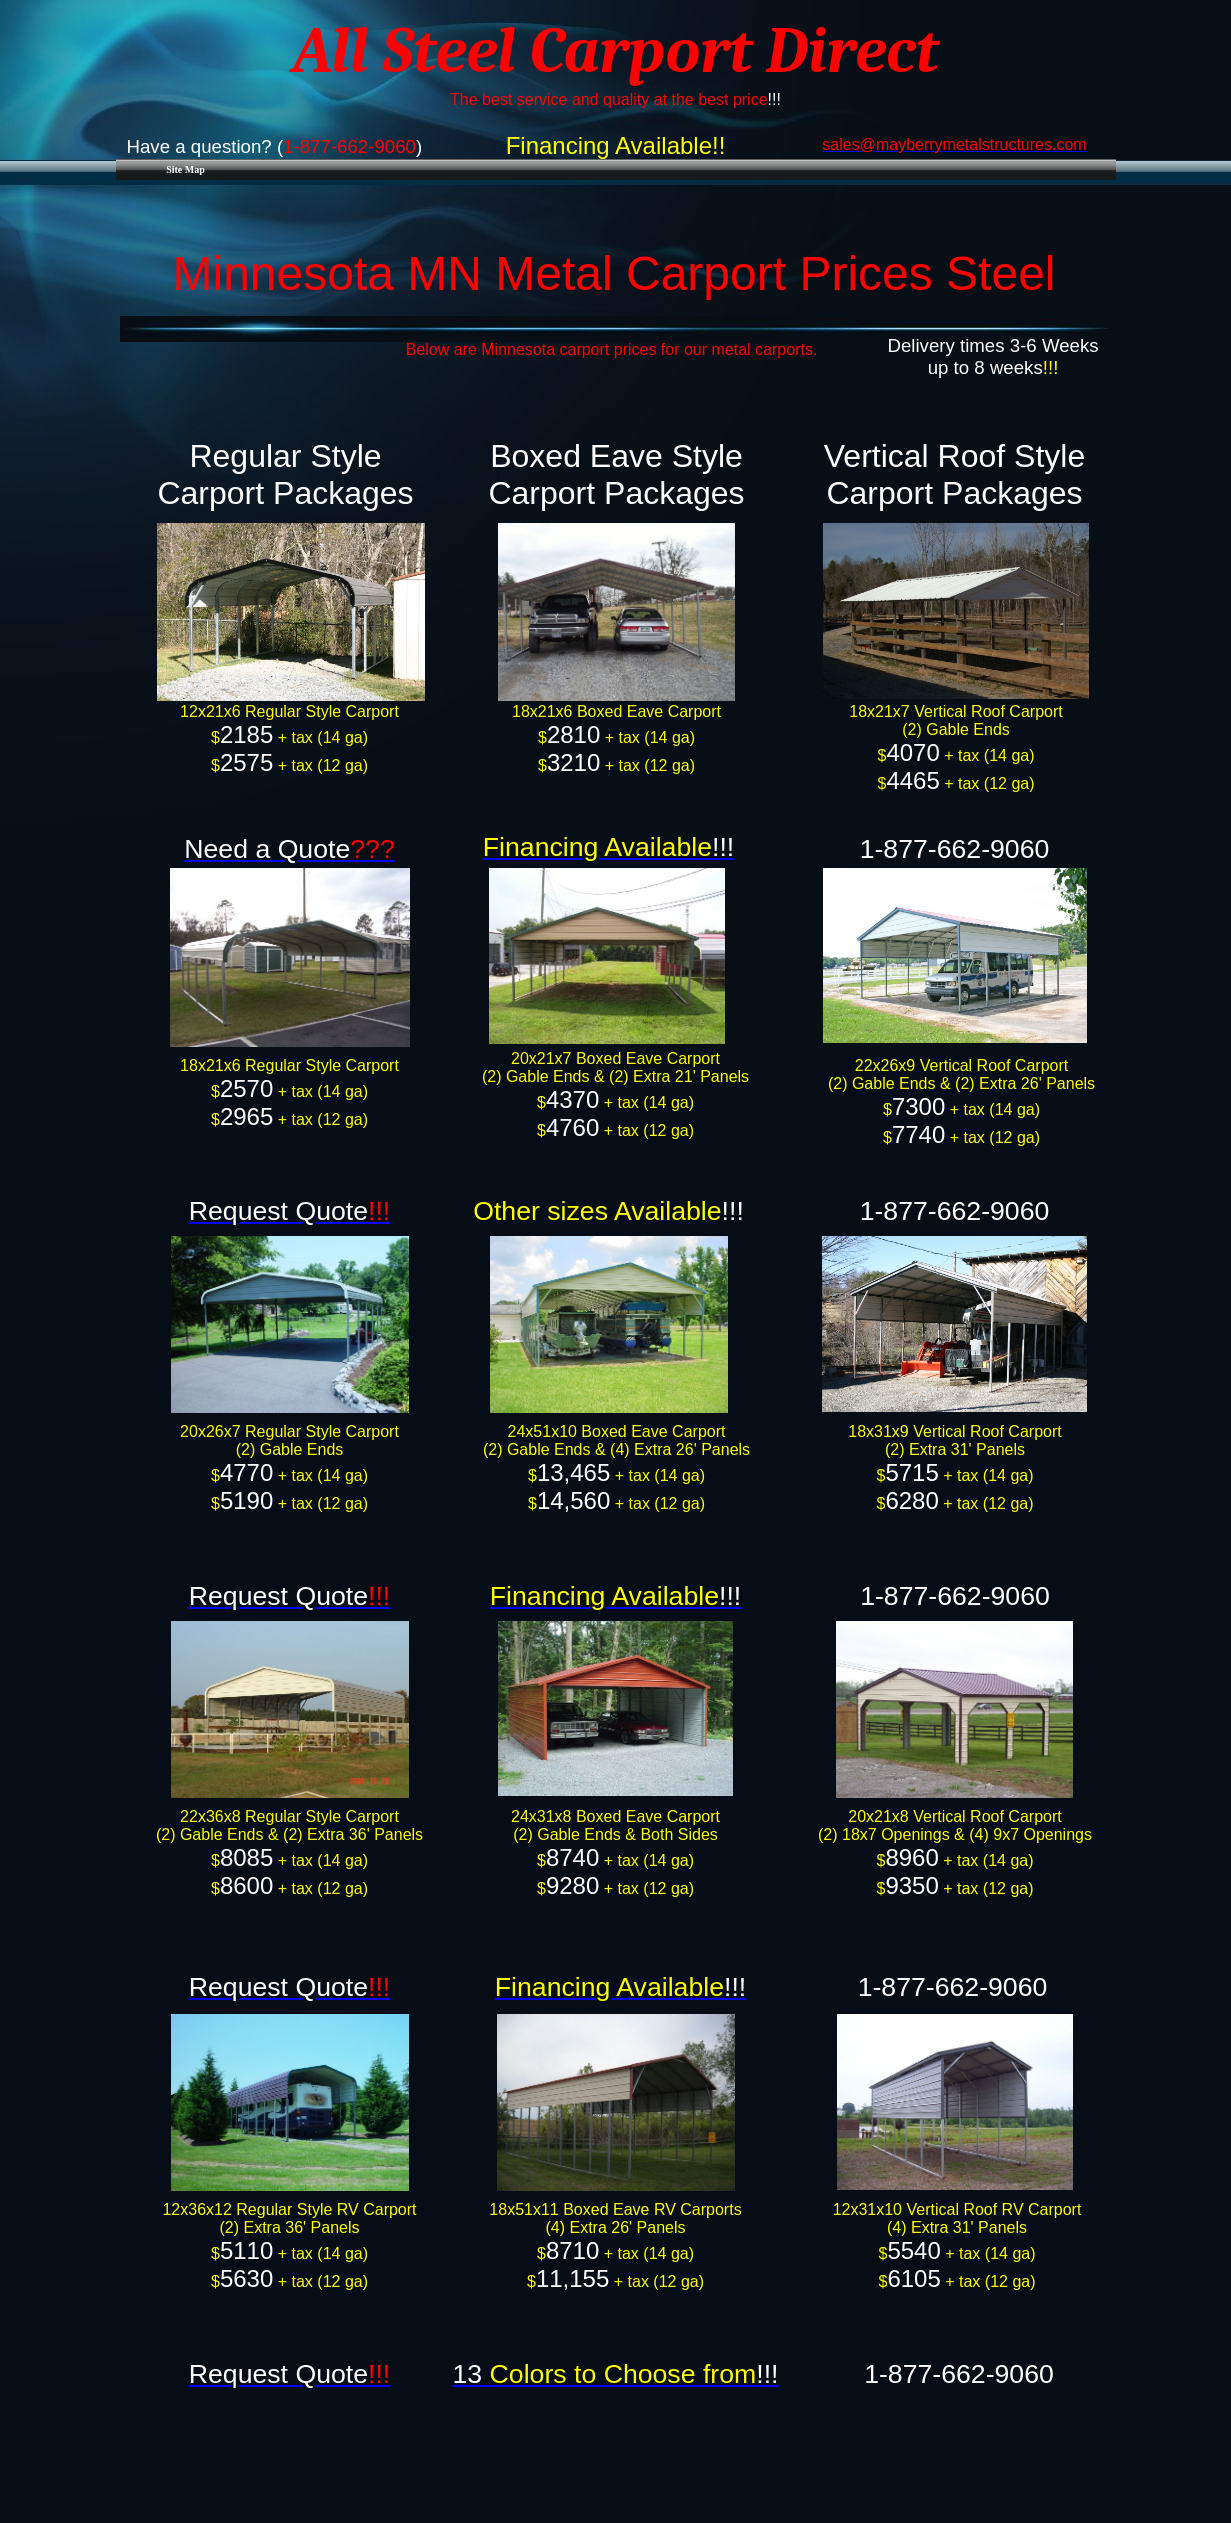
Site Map (185, 169)
